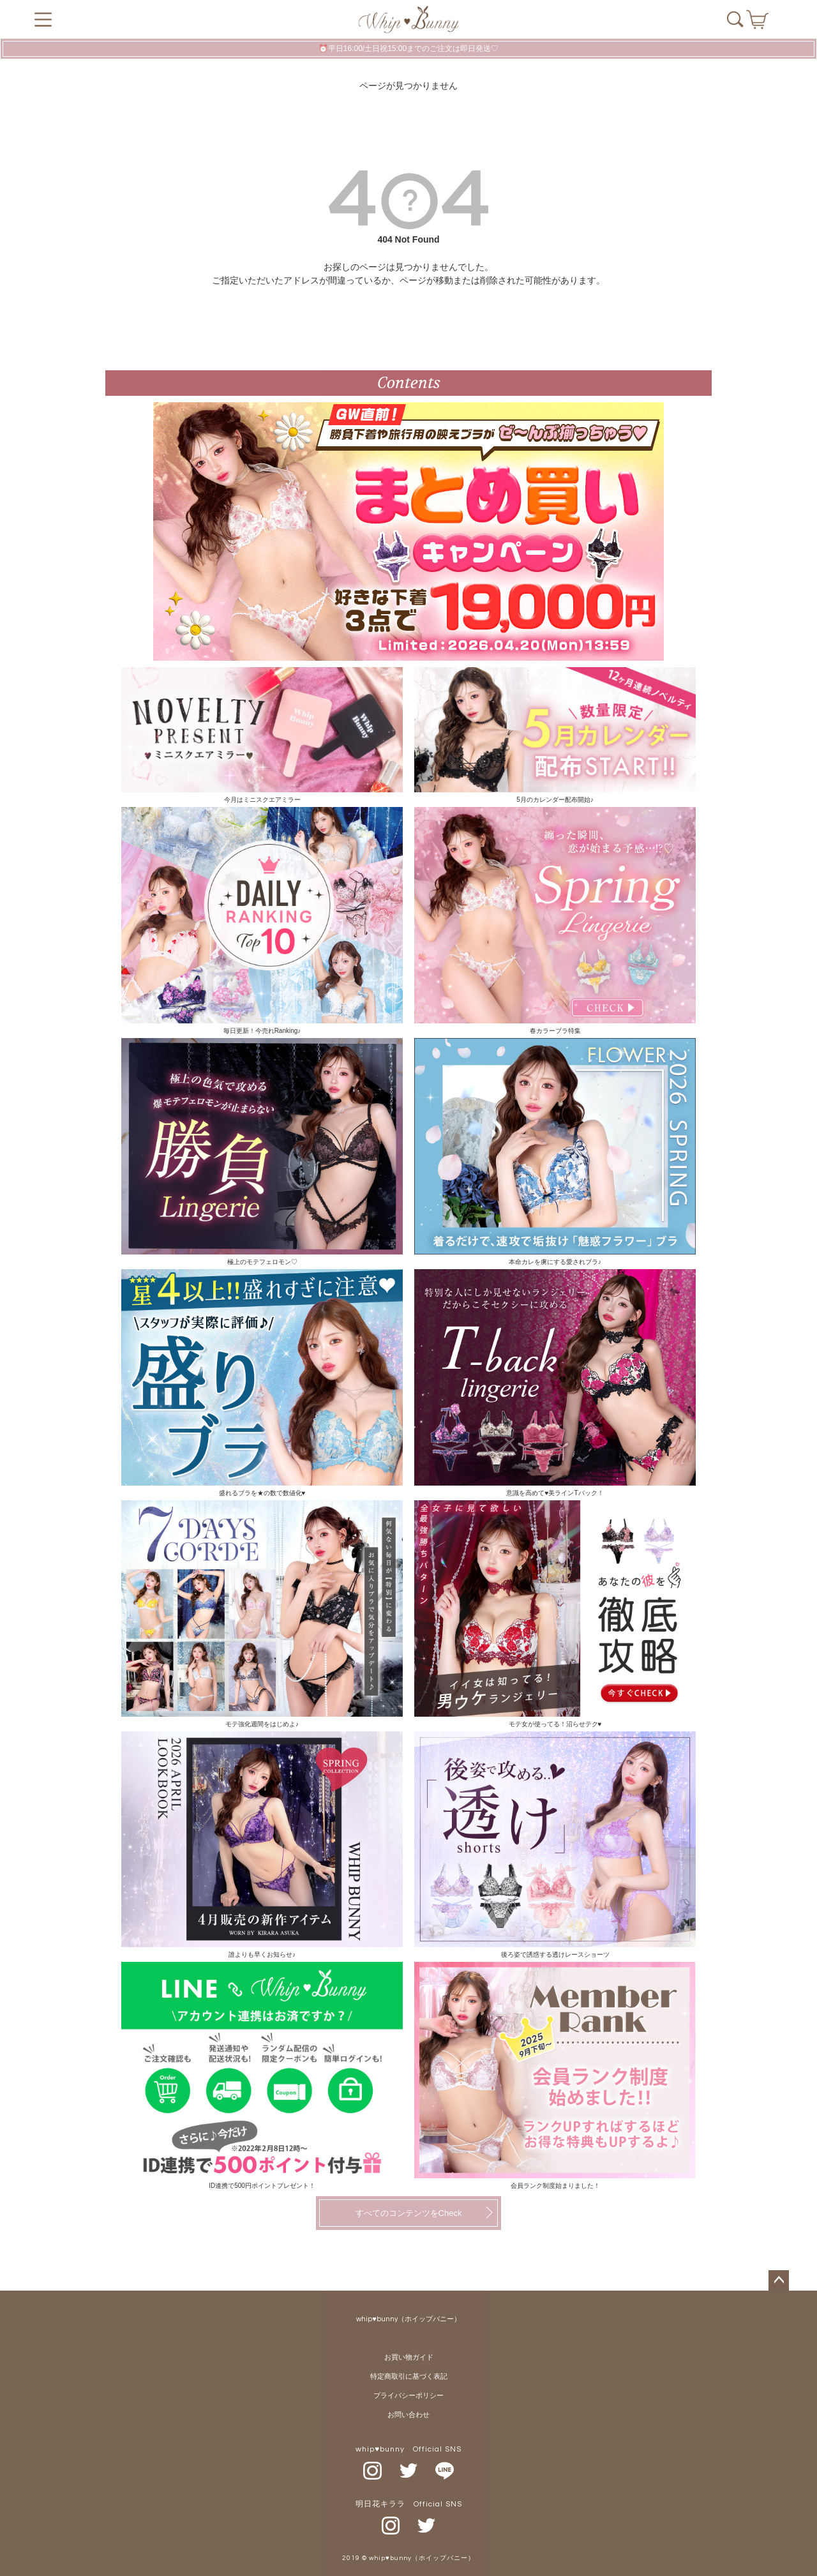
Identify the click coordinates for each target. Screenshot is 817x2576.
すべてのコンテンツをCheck (409, 2213)
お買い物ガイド (408, 2357)
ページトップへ (778, 2280)
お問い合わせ (408, 2414)
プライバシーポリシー (408, 2395)
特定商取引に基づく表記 (408, 2376)
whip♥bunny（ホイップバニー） (408, 2319)
